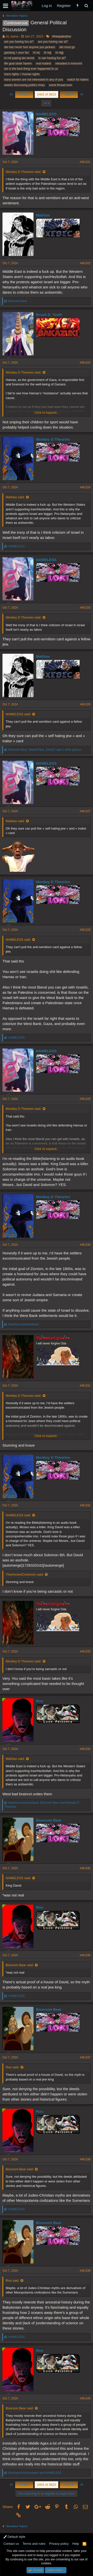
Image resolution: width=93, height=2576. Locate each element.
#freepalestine (61, 36)
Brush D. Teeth (49, 314)
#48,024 (85, 487)
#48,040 (85, 2398)
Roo (39, 1701)
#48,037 (85, 2057)
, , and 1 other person (44, 749)
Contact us (11, 2543)
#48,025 (85, 607)
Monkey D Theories (53, 439)
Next (68, 94)
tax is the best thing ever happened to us (31, 68)
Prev (24, 94)
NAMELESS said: (18, 714)
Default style (14, 2537)
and (35, 2473)
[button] (5, 6)
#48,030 (85, 1244)
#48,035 (85, 1868)
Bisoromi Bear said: (20, 1965)
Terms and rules (34, 2543)
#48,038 (85, 2159)
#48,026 (85, 704)
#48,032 (85, 1505)
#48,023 (85, 362)
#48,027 (85, 811)
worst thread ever (60, 85)
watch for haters (77, 79)
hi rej (36, 52)
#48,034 (85, 1749)
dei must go (67, 47)
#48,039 (85, 2270)
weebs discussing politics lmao (24, 85)
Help (75, 2543)
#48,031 (85, 1385)
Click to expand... (46, 412)
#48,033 (85, 1651)
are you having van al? (53, 41)
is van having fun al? (51, 58)
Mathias (43, 215)
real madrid (43, 63)
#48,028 (85, 929)
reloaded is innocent (68, 63)
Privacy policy (59, 2543)
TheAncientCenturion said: (25, 1574)
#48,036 (85, 1955)
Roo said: (12, 2067)
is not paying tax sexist (19, 58)
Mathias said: (15, 497)
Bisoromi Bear (49, 1820)
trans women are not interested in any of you (33, 79)
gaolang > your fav (16, 52)
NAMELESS (46, 114)
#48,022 (85, 263)
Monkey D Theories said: (23, 172)
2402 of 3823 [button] (46, 94)
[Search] (86, 5)
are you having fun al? (18, 41)
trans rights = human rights (21, 74)
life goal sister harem (18, 63)
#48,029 (85, 1099)
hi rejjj (59, 52)
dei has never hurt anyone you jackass (29, 47)
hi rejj (47, 52)
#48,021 (85, 162)
